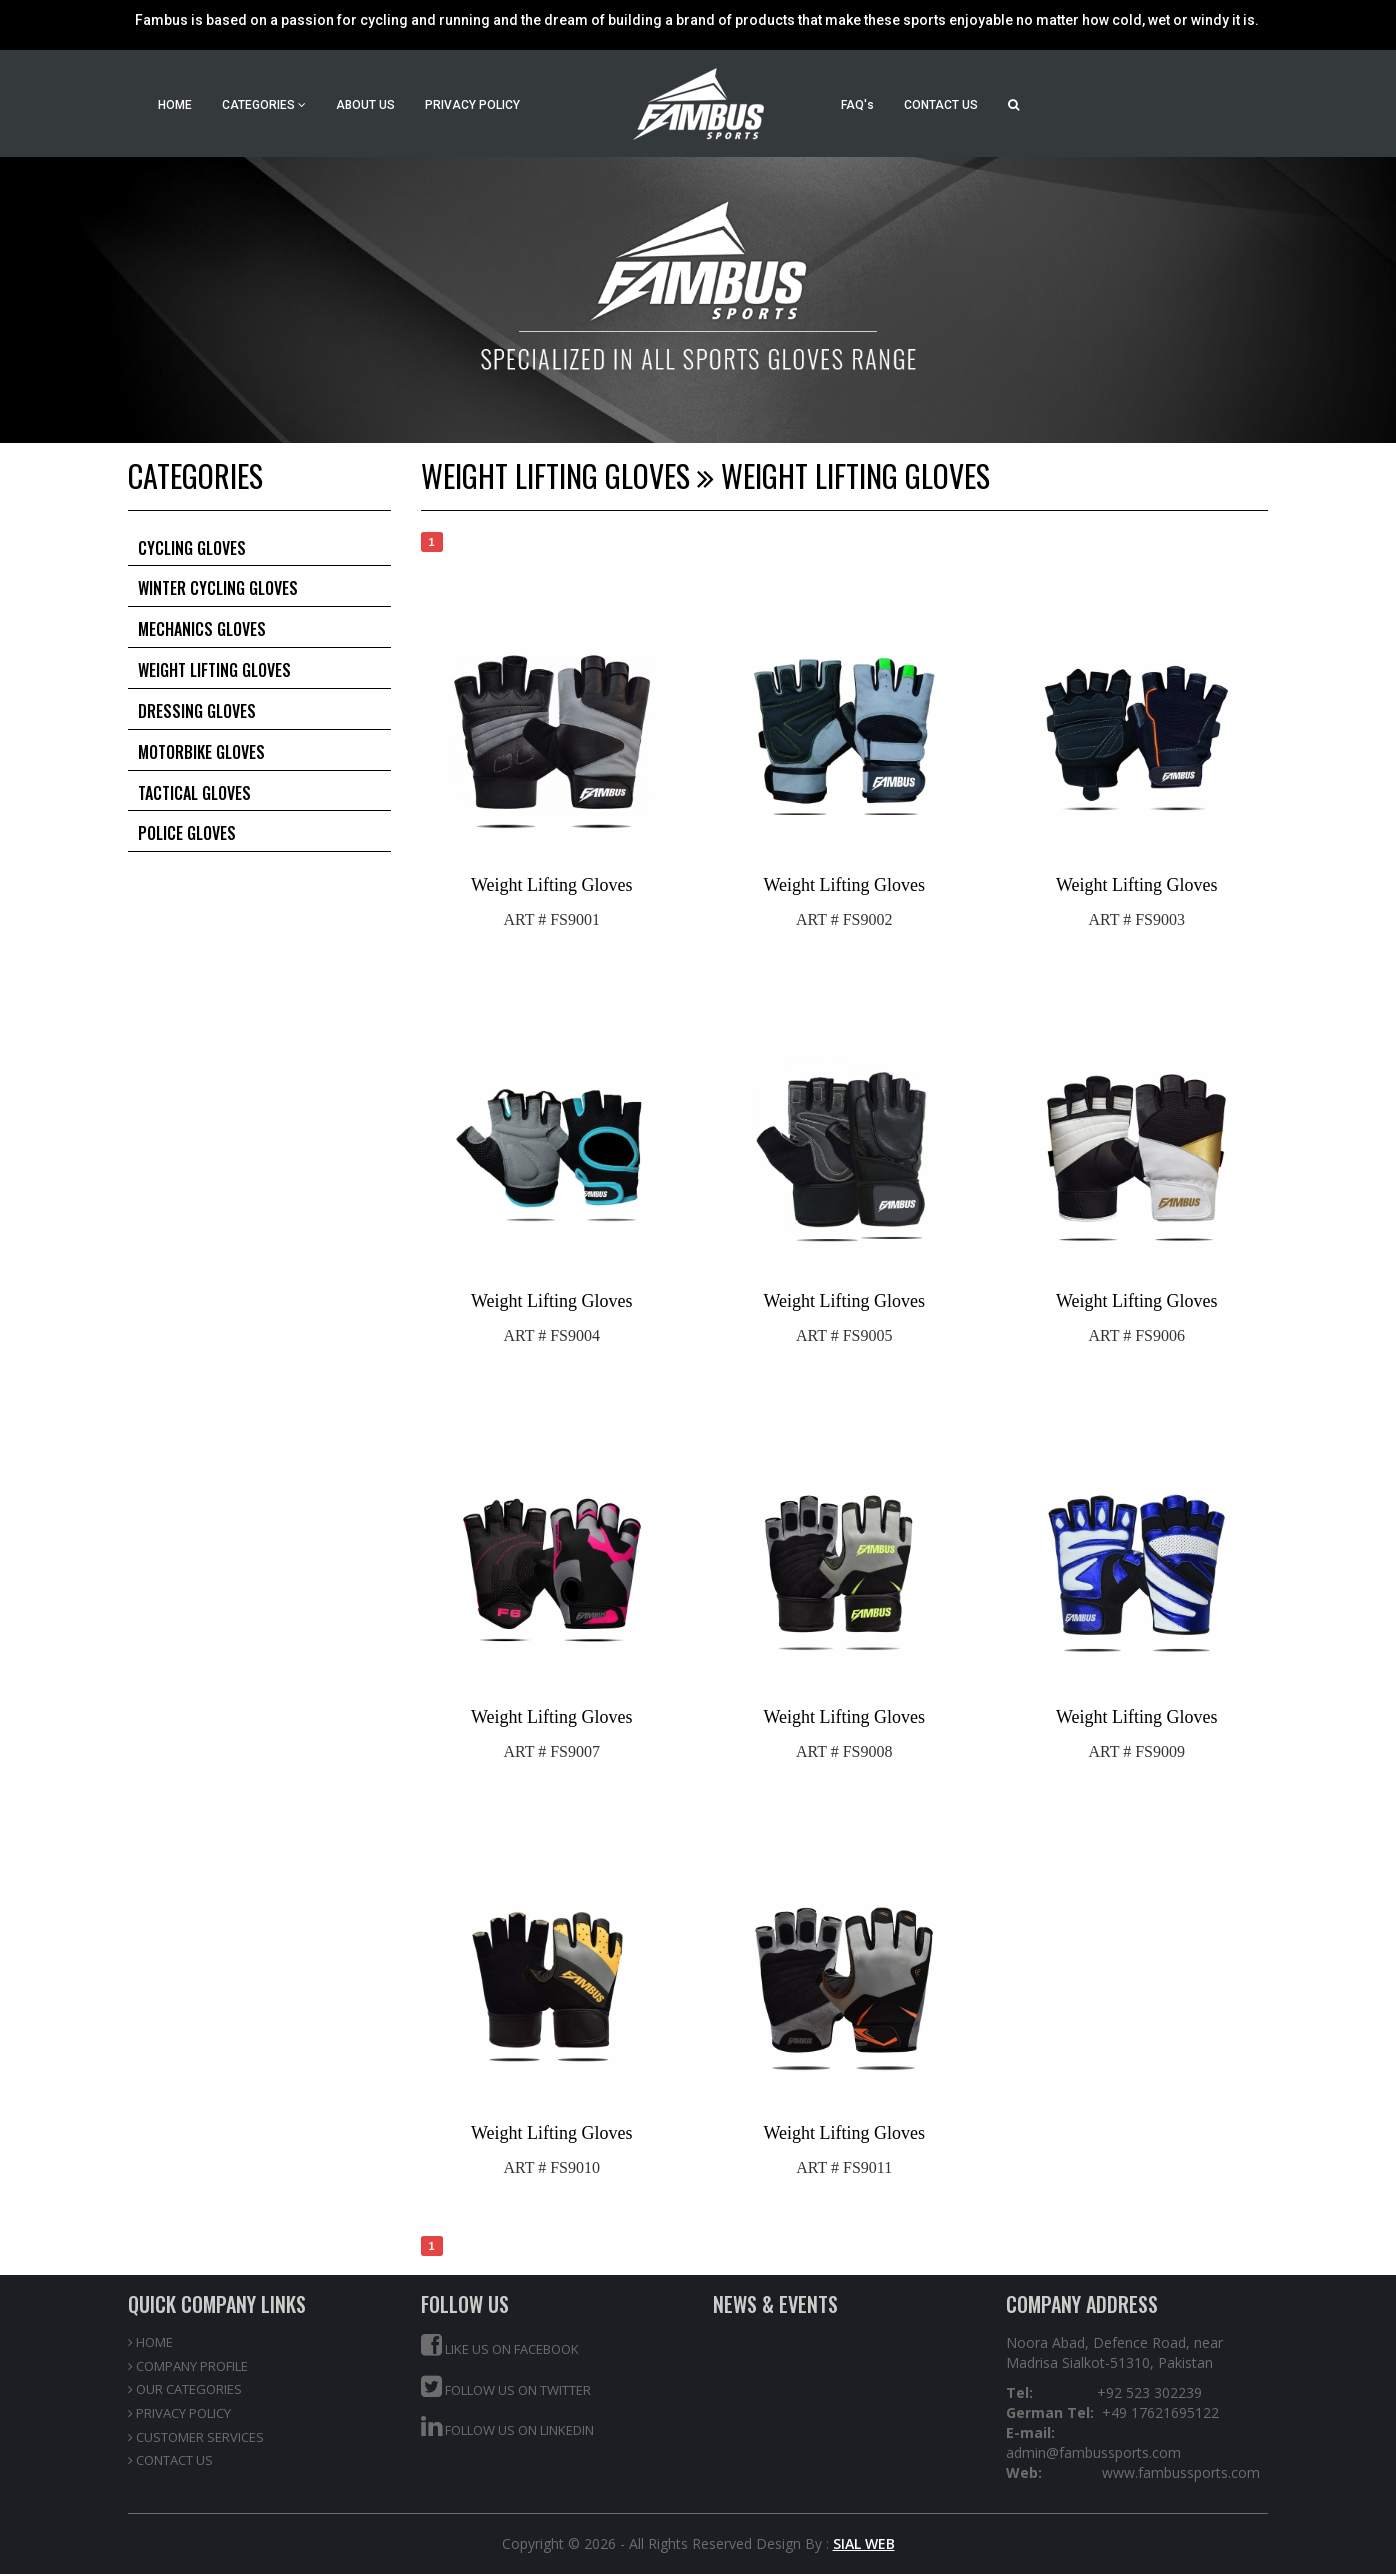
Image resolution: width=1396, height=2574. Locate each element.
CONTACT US (941, 105)
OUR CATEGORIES (185, 2389)
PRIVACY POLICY (472, 105)
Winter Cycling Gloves (218, 588)
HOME (175, 105)
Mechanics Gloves (202, 629)
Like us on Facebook (500, 2345)
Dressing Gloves (197, 711)
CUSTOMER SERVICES (196, 2437)
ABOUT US (365, 105)
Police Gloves (187, 833)
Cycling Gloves (192, 548)
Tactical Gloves (194, 793)
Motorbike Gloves (201, 752)
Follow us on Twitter (506, 2386)
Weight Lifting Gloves (214, 670)
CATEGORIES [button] (264, 105)
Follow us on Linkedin (507, 2426)
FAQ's (857, 105)
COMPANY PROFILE (188, 2366)
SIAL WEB (864, 2543)
